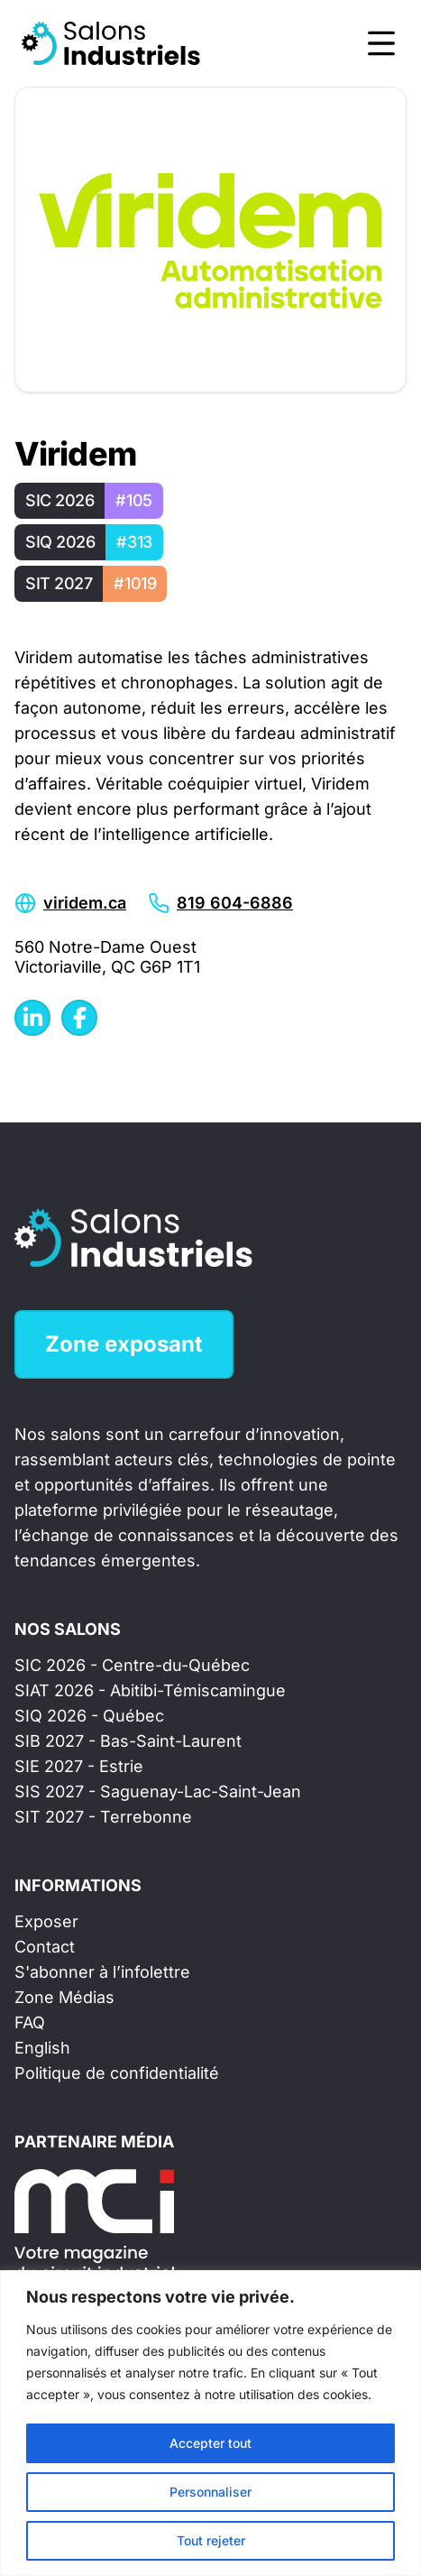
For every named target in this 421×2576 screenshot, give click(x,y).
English (42, 2047)
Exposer (46, 1921)
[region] (210, 2423)
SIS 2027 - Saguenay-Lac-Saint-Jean (157, 1791)
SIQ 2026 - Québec (89, 1715)
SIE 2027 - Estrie (78, 1766)
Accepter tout (210, 2443)
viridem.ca (84, 902)
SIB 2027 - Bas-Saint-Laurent (128, 1740)
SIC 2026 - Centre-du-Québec (132, 1665)
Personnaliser (210, 2491)
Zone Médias (64, 1997)
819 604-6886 (235, 902)
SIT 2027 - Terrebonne (103, 1816)
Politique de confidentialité (116, 2073)
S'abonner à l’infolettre (102, 1971)
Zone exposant (124, 1344)
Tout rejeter (211, 2540)
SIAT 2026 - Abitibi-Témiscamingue (150, 1690)
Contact (44, 1946)
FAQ (29, 2022)
